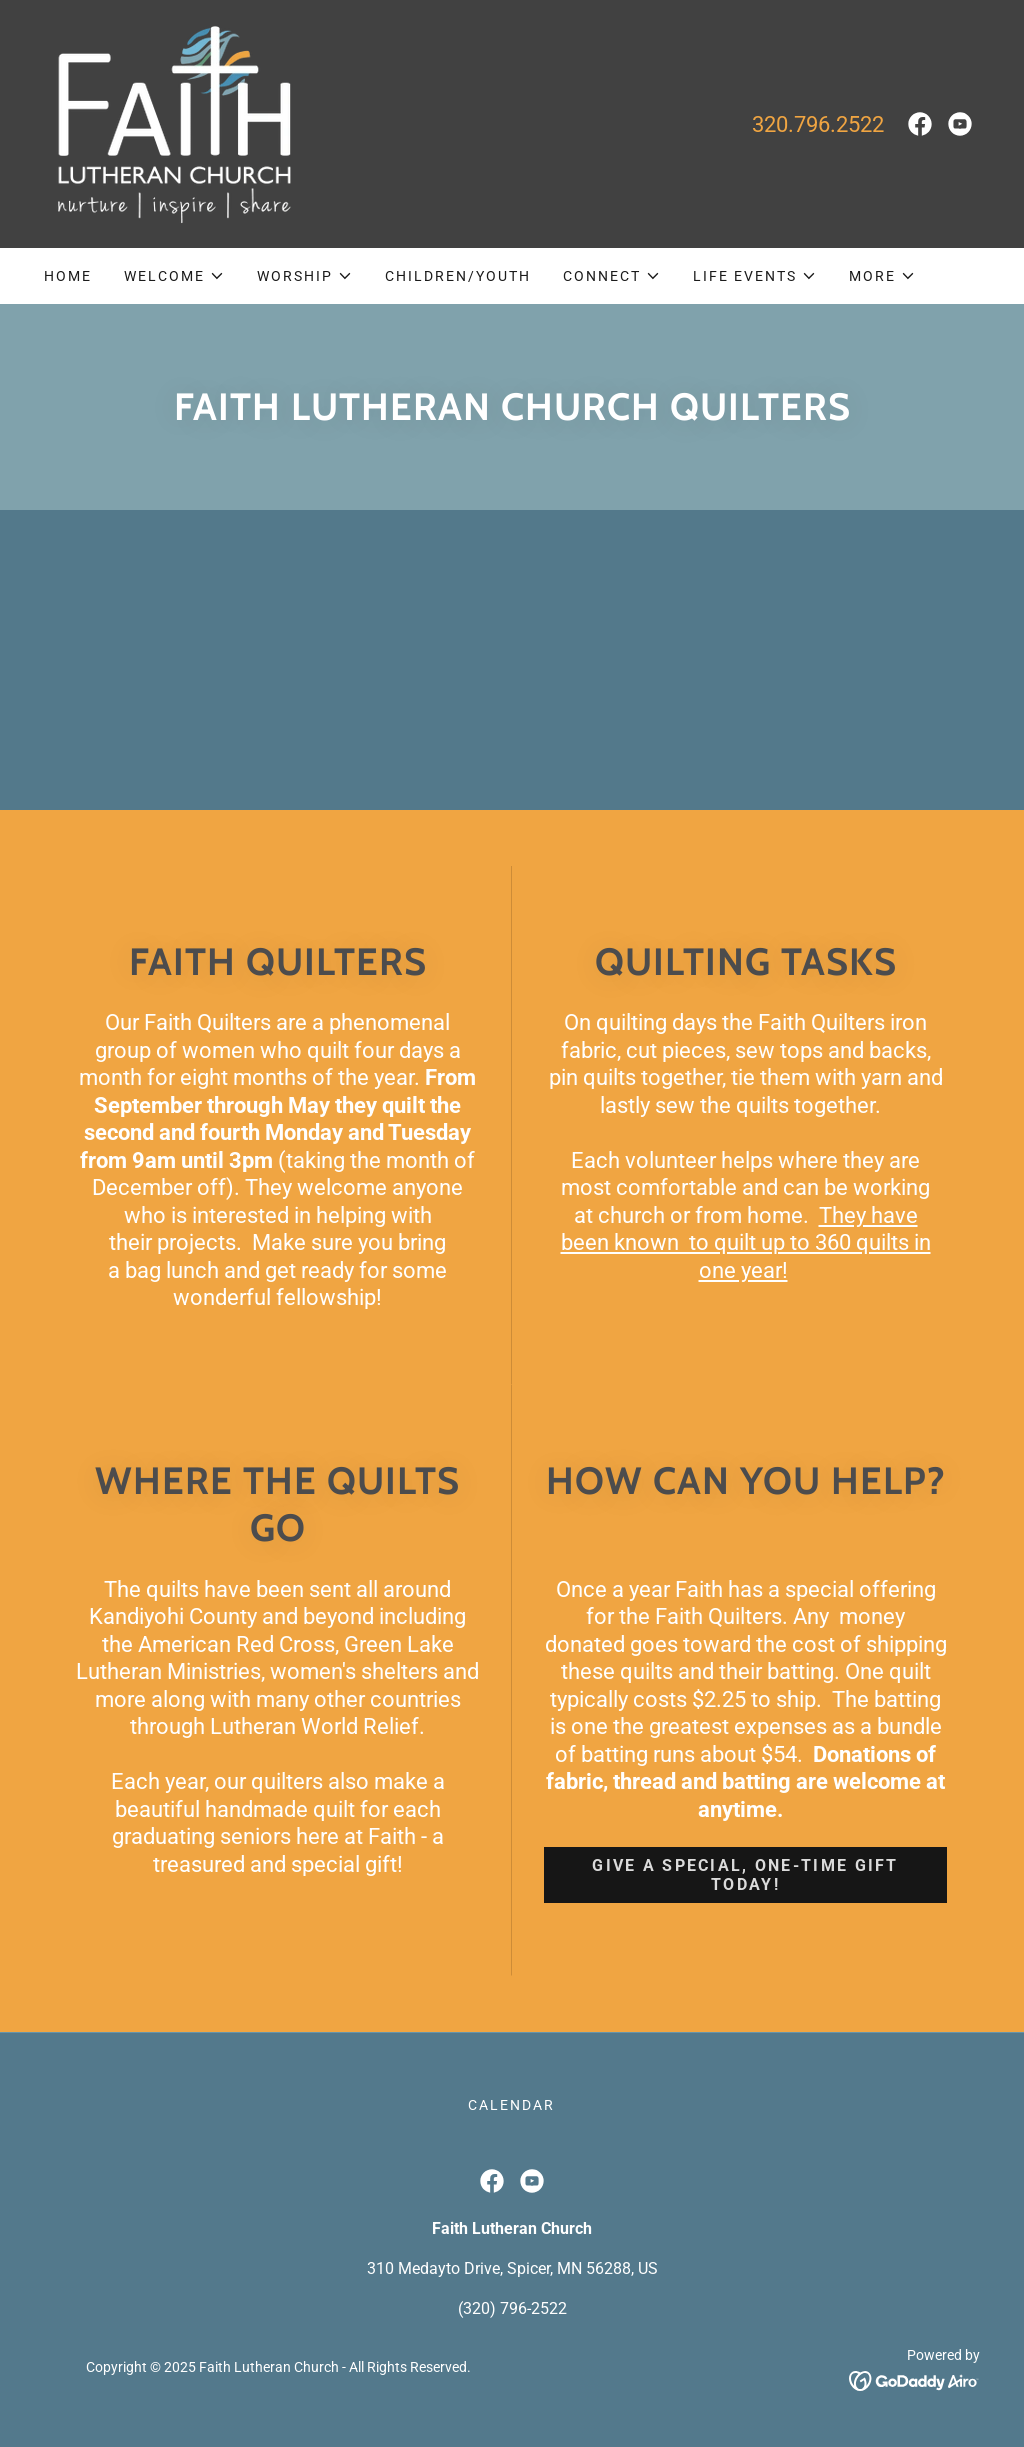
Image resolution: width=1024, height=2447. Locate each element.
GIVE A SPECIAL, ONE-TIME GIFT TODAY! (745, 1875)
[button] (174, 276)
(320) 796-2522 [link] (512, 2308)
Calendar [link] (511, 2105)
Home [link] (68, 276)
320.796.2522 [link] (818, 124)
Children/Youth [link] (458, 276)
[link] (170, 122)
